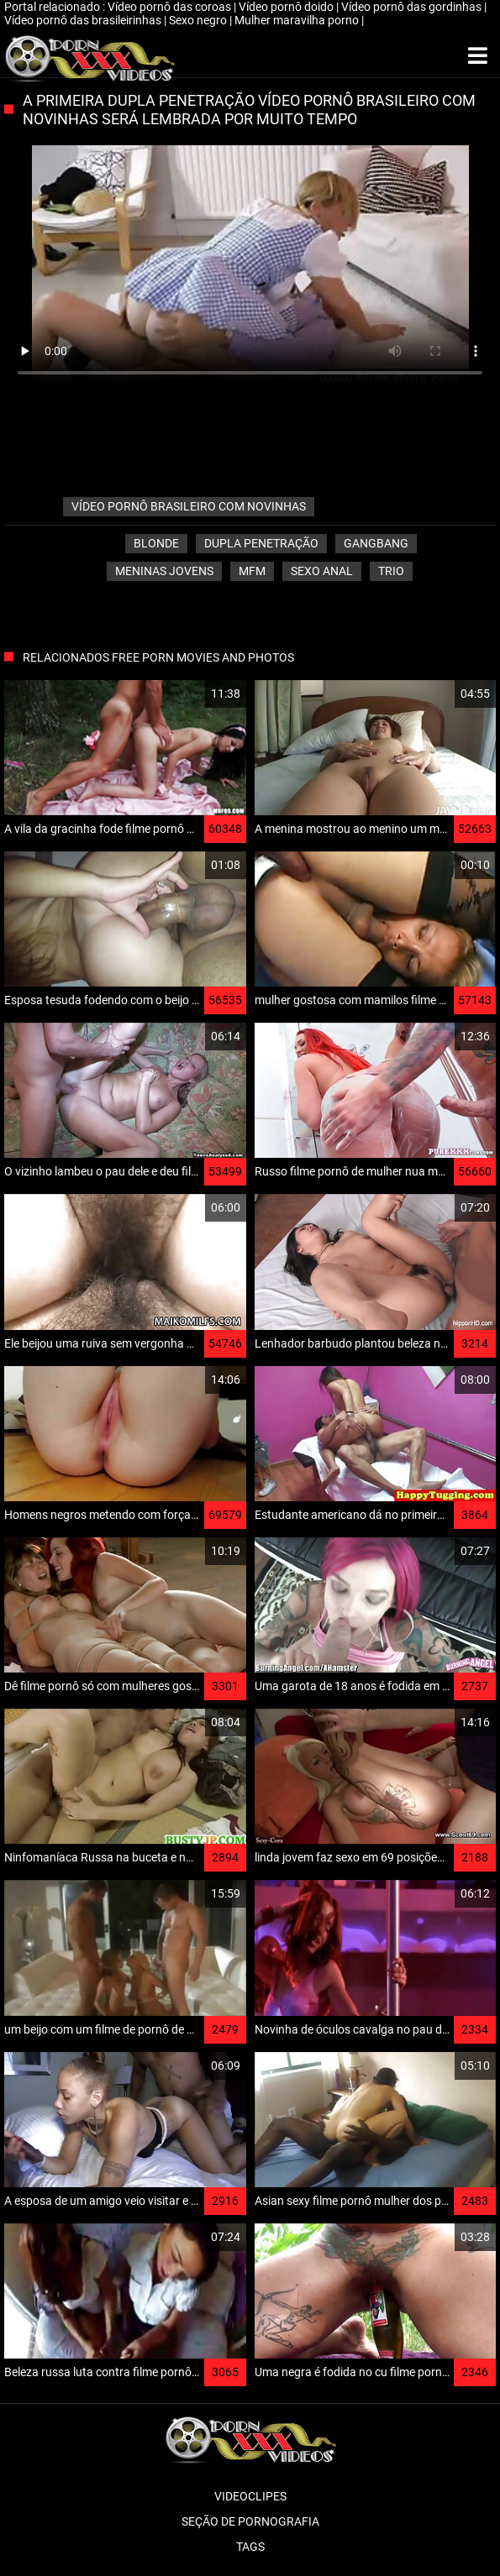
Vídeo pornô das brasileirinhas (84, 20)
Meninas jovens (164, 571)
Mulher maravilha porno (297, 20)
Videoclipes (250, 2496)
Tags (250, 2546)
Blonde (156, 543)
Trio (391, 571)
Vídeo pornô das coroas (171, 6)
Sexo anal (322, 571)
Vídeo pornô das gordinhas (412, 6)
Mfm (252, 571)
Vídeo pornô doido (287, 6)
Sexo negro (199, 20)
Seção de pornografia (250, 2521)
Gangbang (376, 543)
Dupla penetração (261, 543)
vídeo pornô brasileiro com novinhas (188, 506)
